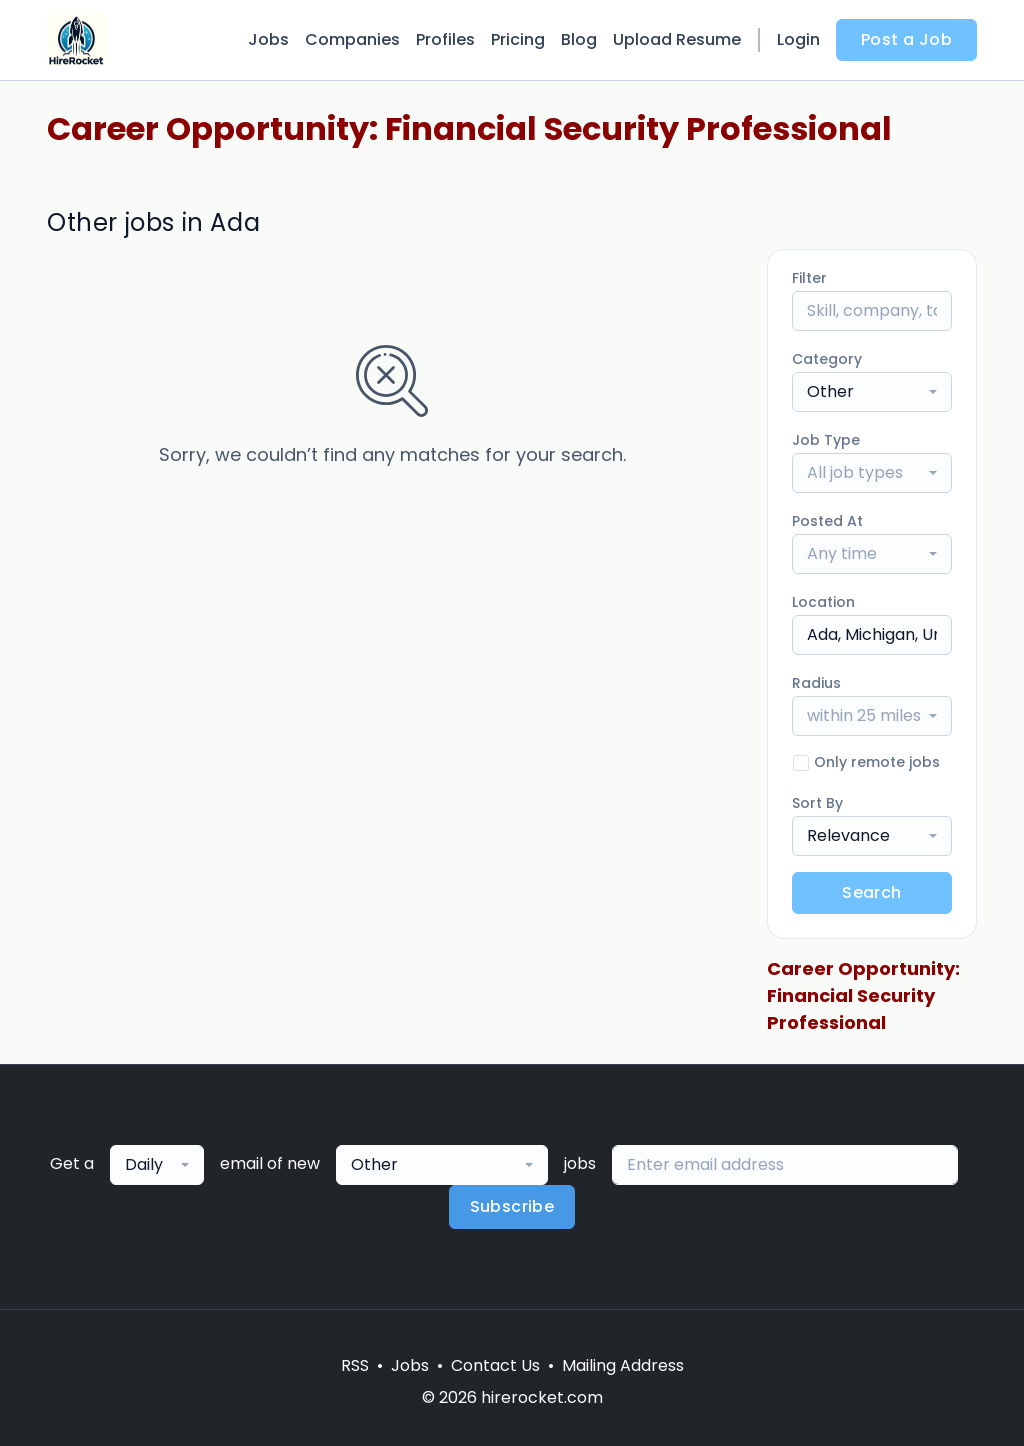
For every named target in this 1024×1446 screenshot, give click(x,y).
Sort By (817, 803)
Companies (352, 39)
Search (871, 892)
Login (798, 39)
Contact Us (495, 1365)
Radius (816, 683)
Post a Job (906, 39)
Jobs (268, 39)
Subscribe (512, 1206)
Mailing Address (623, 1365)
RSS (355, 1365)
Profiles (445, 39)
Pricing (518, 39)
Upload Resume (677, 39)
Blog (579, 39)
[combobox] (872, 392)
